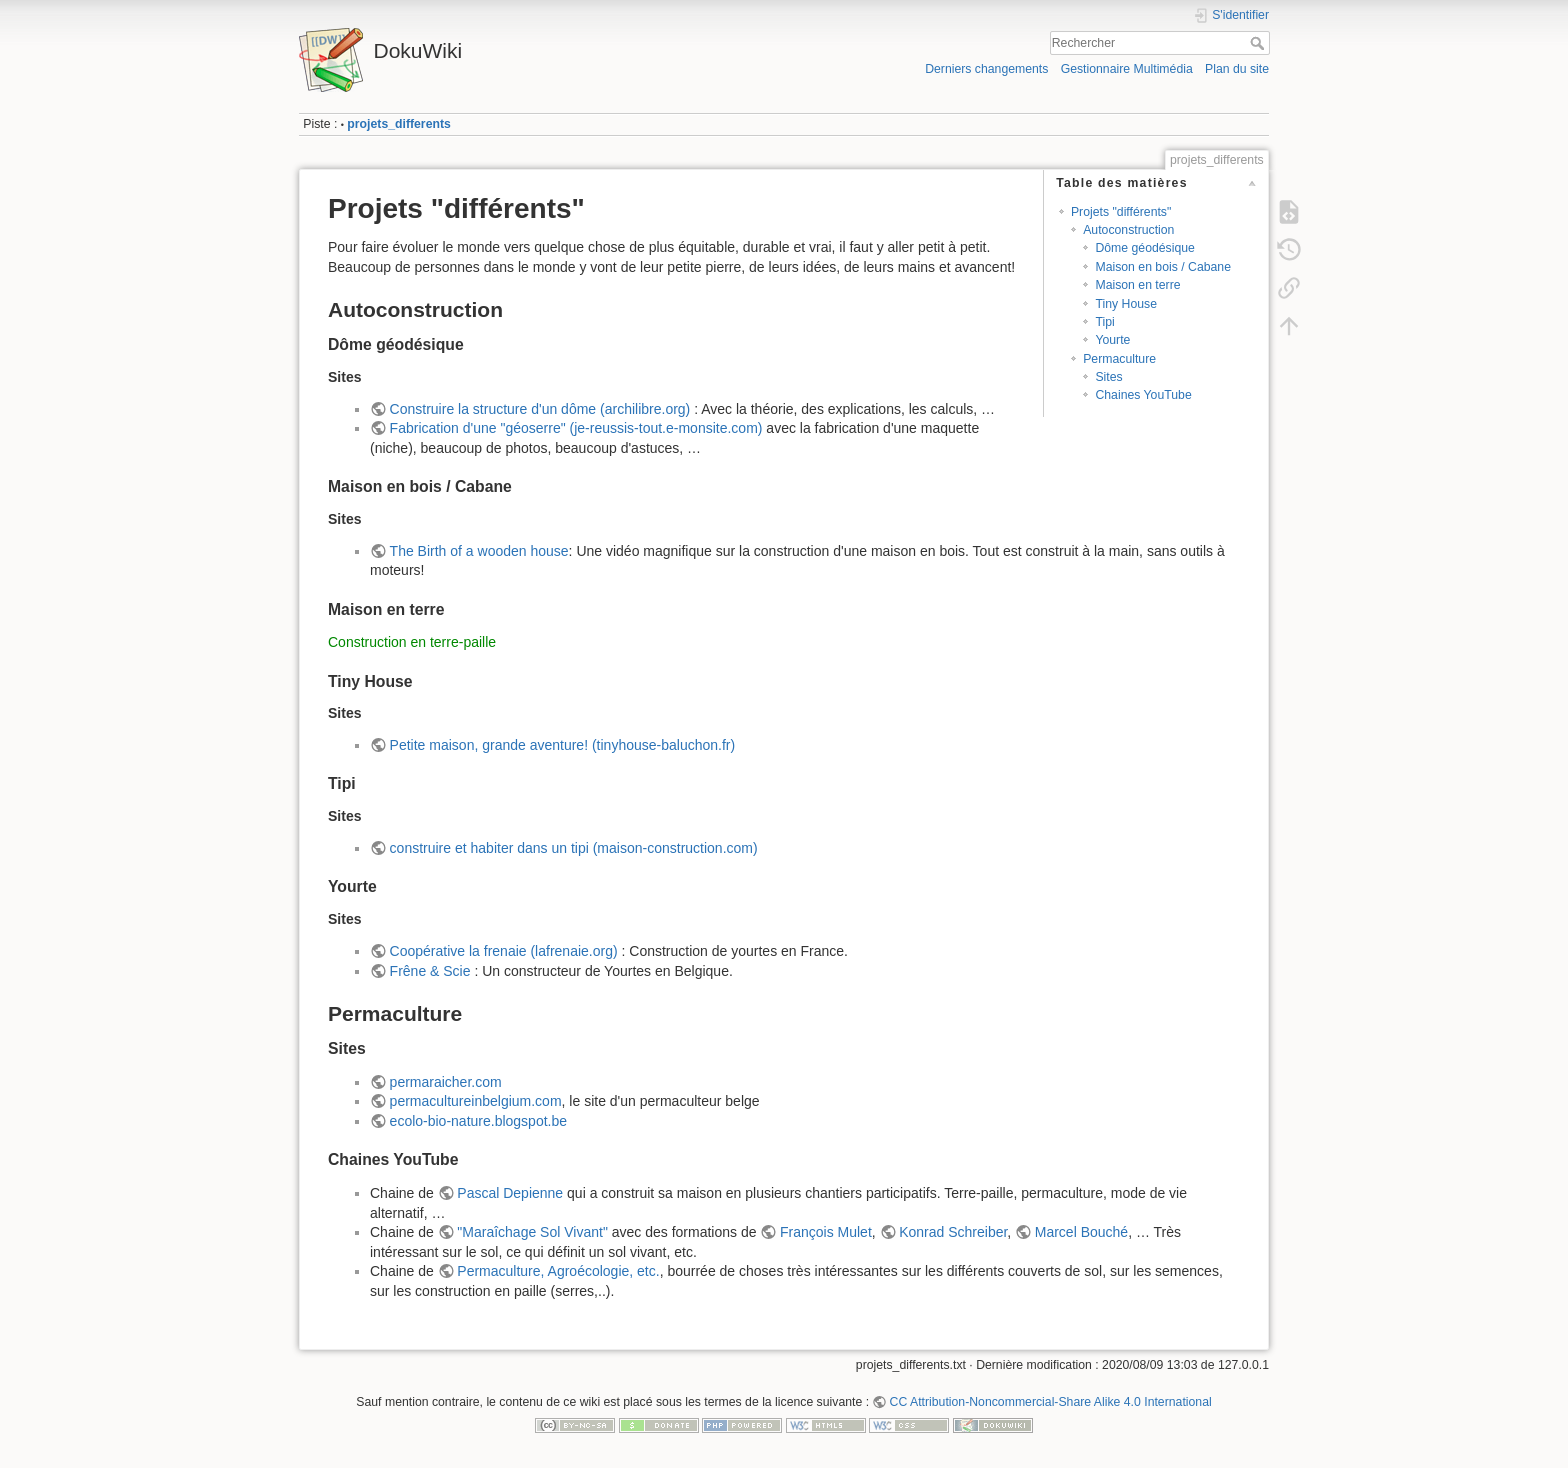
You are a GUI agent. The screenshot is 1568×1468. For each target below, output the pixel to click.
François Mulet (826, 1232)
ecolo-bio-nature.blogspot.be (478, 1121)
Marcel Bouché (1081, 1232)
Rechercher (1259, 43)
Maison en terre (1137, 285)
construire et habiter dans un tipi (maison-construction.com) (574, 848)
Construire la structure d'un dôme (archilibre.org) (540, 409)
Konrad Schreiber (953, 1232)
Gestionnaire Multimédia (1127, 69)
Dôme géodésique (1144, 248)
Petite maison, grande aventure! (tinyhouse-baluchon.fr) (563, 745)
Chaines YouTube (1143, 395)
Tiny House (1126, 304)
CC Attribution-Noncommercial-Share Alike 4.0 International (1051, 1402)
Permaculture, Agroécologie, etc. (558, 1271)
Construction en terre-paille (412, 642)
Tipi (1104, 322)
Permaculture (1119, 359)
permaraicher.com (446, 1082)
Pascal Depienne (510, 1193)
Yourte (1112, 340)
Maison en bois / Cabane (1163, 267)
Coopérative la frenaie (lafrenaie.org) (504, 951)
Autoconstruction (1128, 230)
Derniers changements (986, 69)
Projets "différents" (1121, 212)
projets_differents (398, 124)
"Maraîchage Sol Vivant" (532, 1232)
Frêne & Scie (430, 971)
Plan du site (1237, 69)
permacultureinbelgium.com (476, 1101)
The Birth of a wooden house (479, 551)
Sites (1108, 377)
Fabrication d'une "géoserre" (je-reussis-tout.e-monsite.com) (576, 428)
